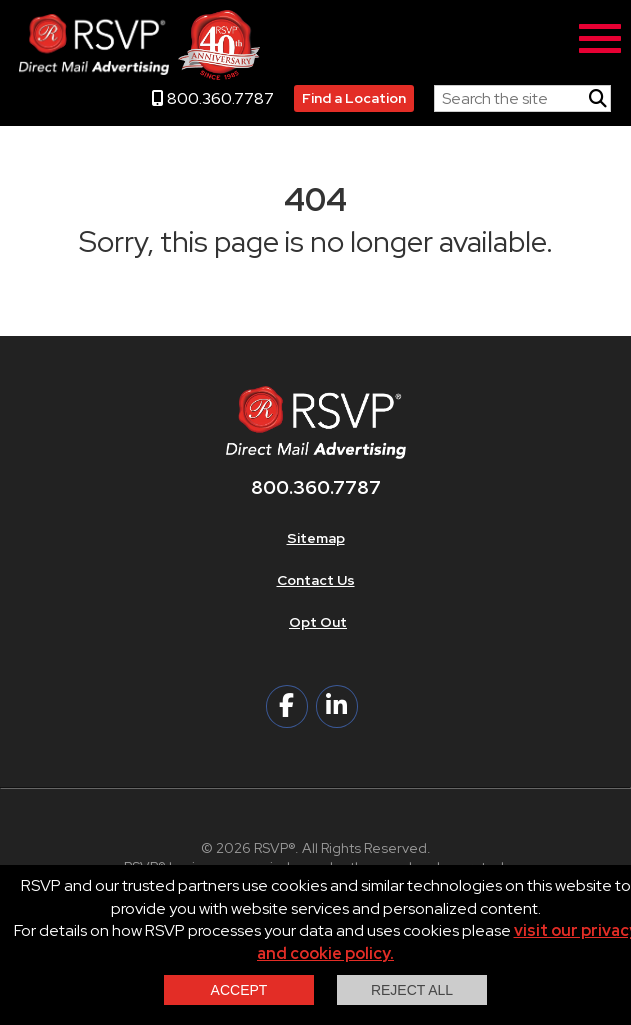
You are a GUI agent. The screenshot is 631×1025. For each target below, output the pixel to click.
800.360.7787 (213, 98)
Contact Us (316, 580)
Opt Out (318, 622)
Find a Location (354, 98)
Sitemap (316, 538)
